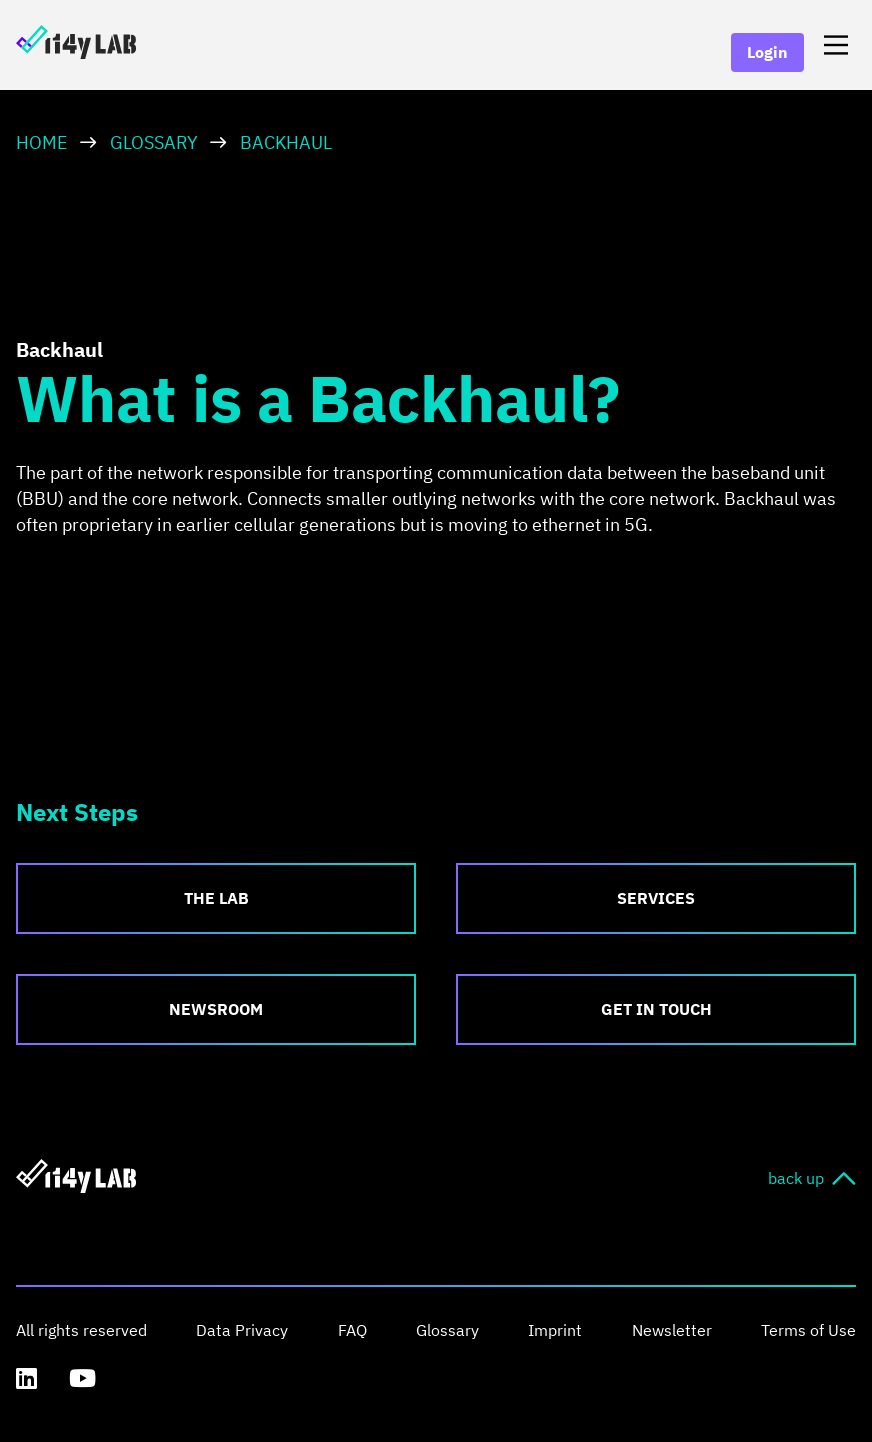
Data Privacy (242, 1330)
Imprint (555, 1330)
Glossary (154, 142)
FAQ (352, 1330)
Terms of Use (808, 1330)
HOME (42, 142)
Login (767, 52)
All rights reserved (81, 1330)
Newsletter (672, 1330)
